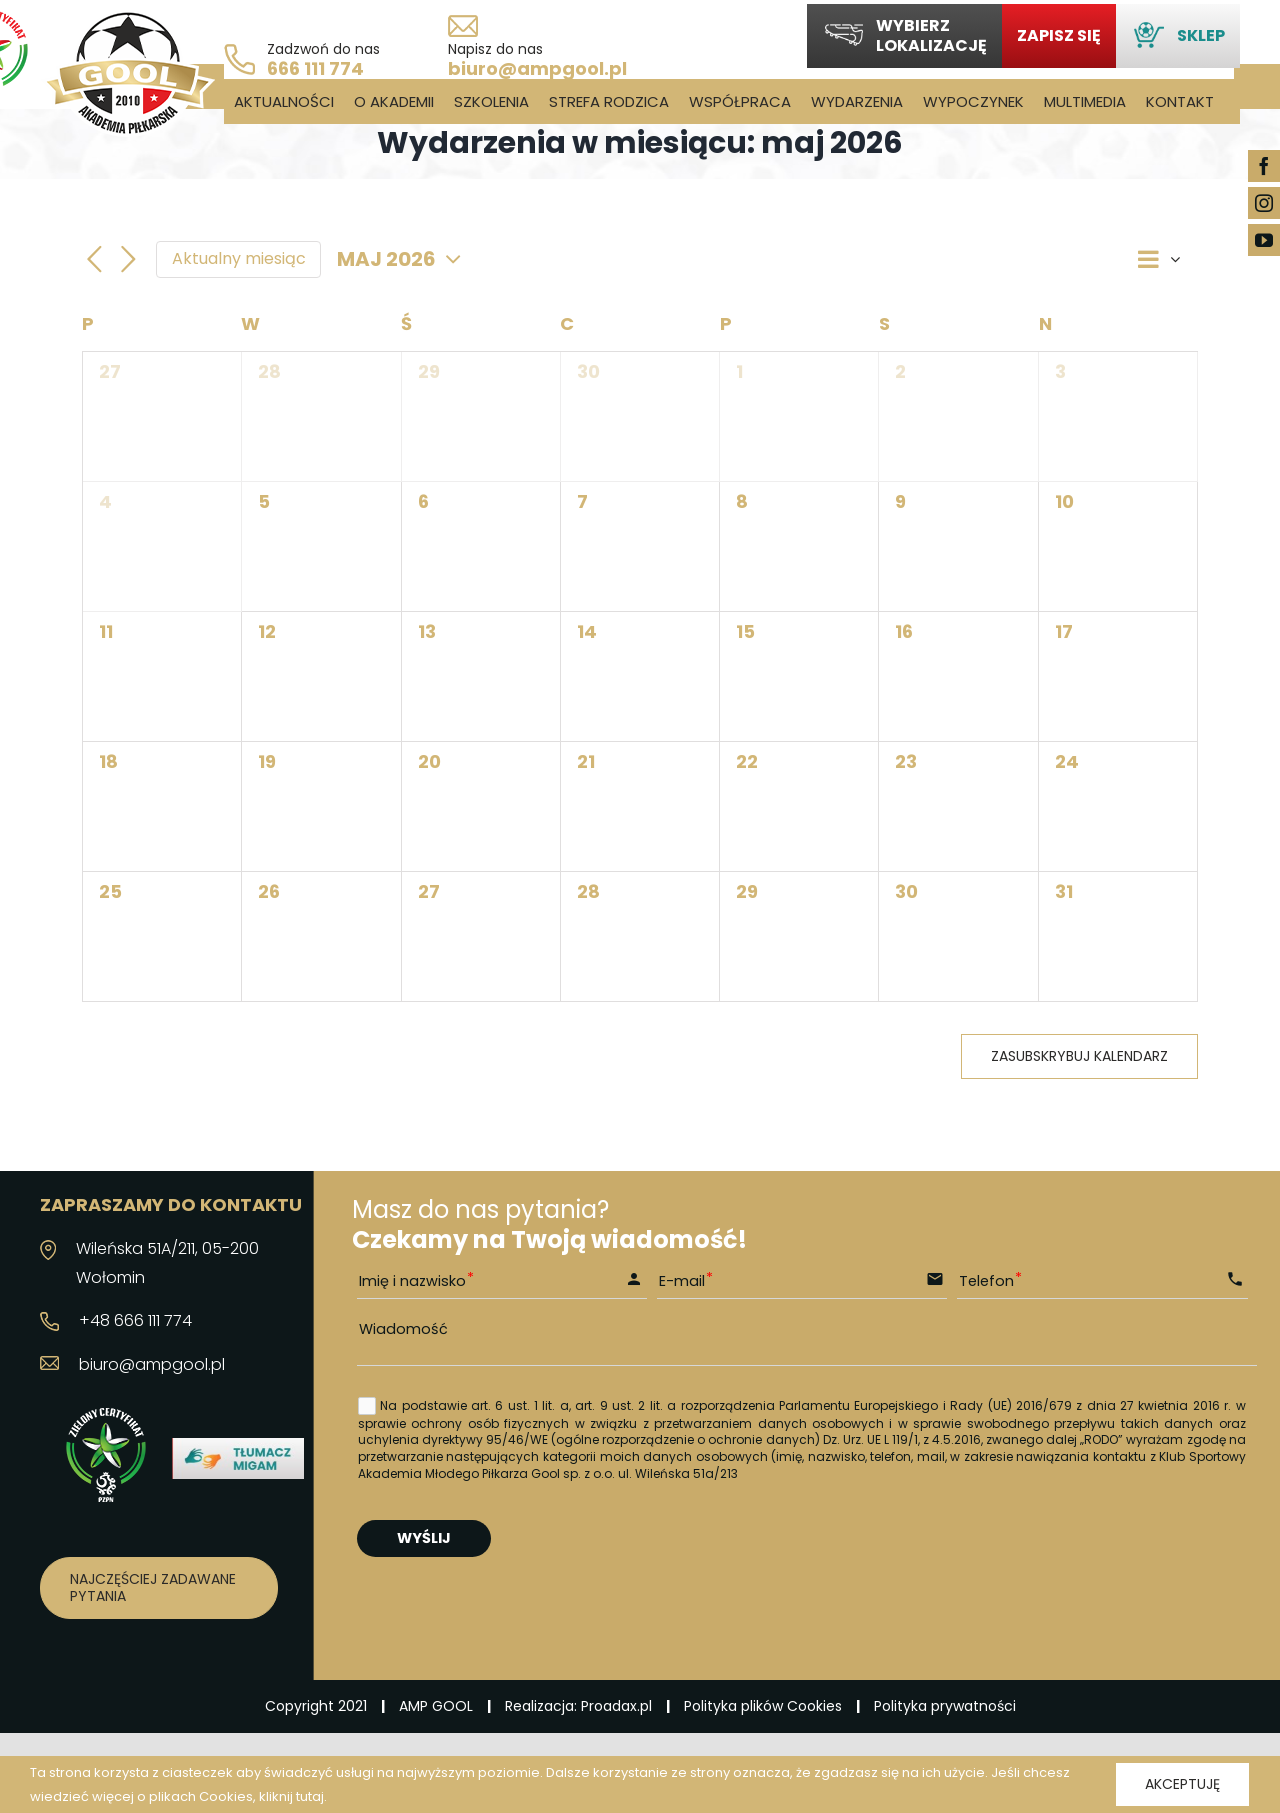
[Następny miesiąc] (128, 260)
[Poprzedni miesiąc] (94, 260)
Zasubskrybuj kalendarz (1079, 1056)
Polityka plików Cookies (763, 1706)
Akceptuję (1182, 1784)
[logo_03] (127, 17)
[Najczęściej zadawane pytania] (159, 1588)
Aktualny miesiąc (239, 258)
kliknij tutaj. (293, 1796)
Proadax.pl (616, 1706)
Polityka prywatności (945, 1706)
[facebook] (1264, 166)
